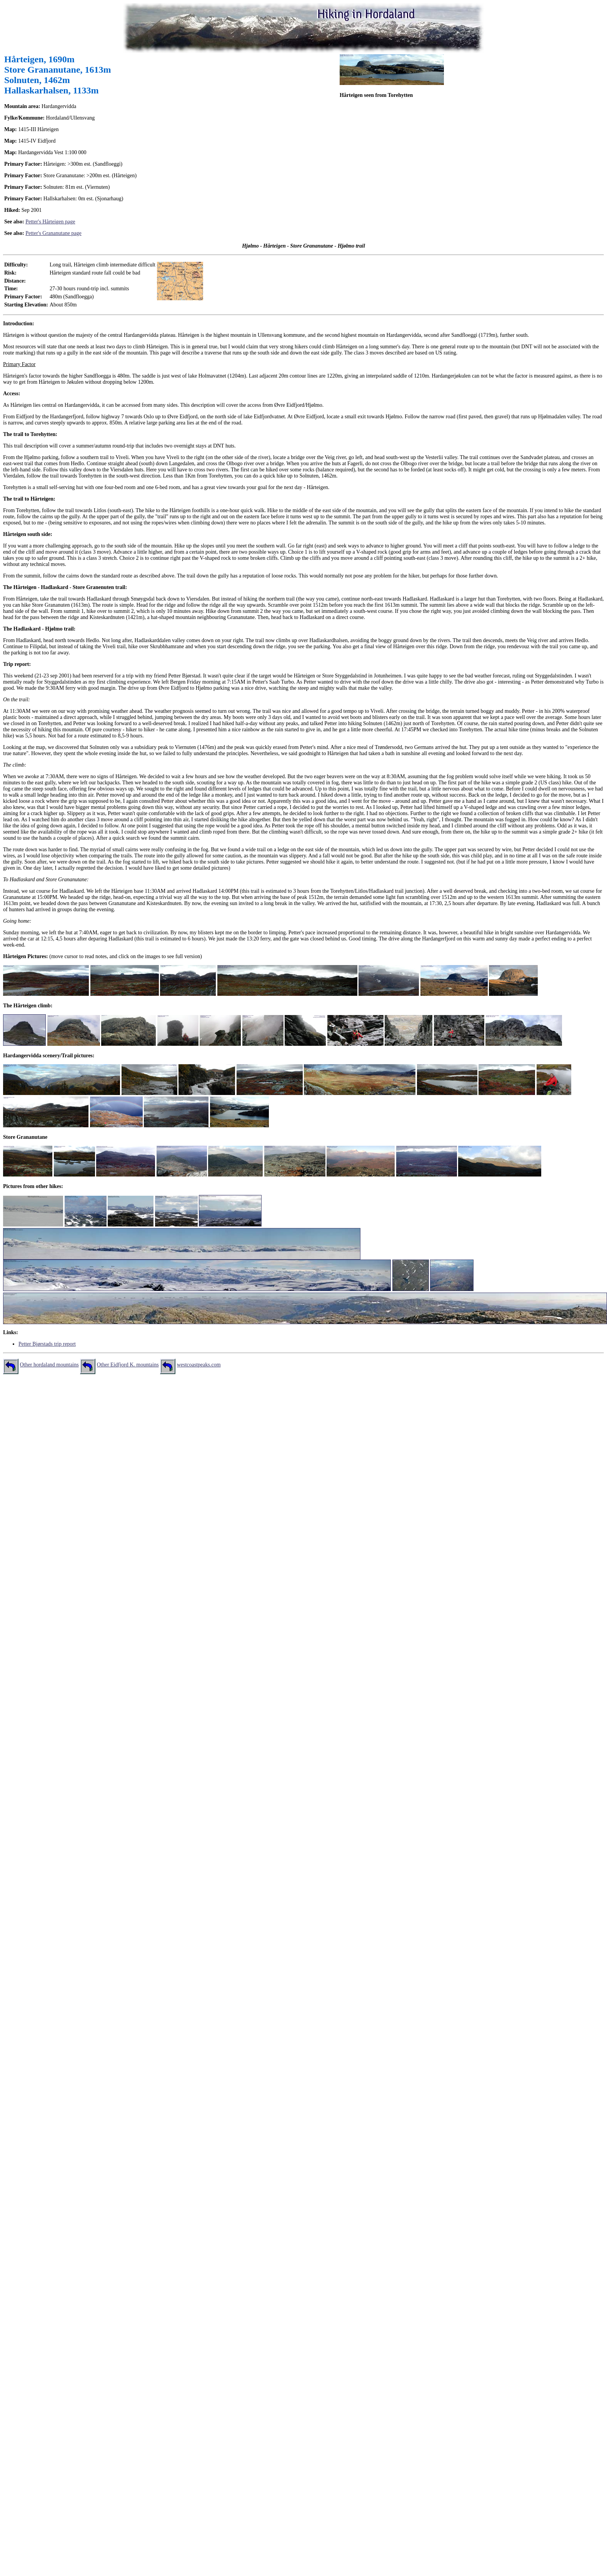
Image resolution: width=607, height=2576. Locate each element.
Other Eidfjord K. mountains (128, 1365)
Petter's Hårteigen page (50, 222)
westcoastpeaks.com (199, 1365)
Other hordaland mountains (49, 1365)
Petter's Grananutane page (53, 233)
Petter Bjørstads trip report (47, 1344)
